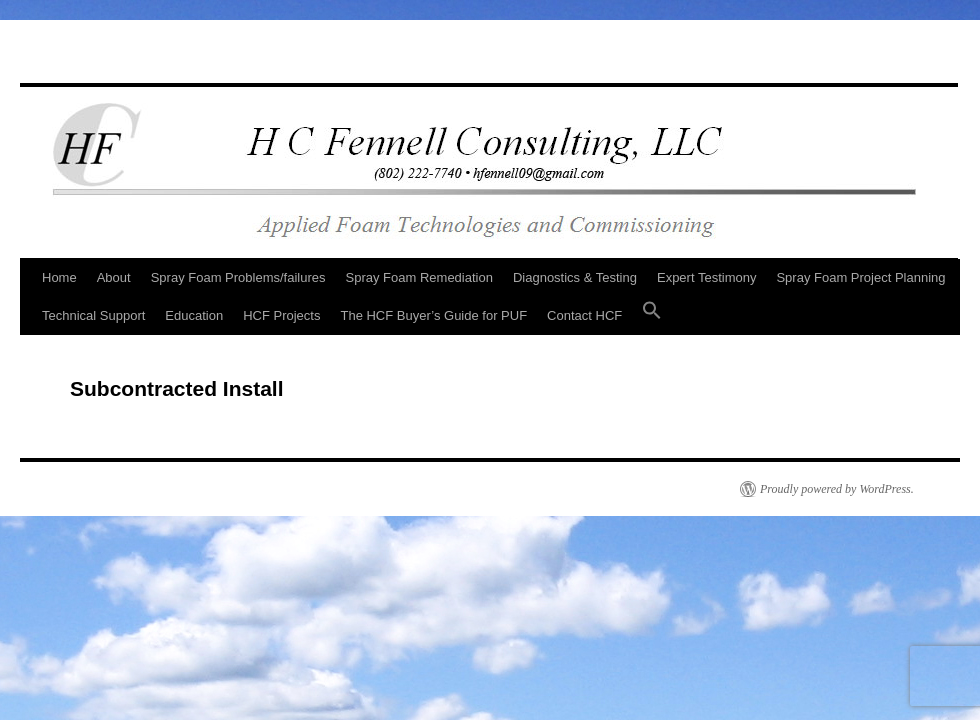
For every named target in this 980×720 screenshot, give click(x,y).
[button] (652, 316)
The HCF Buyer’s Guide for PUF (433, 315)
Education (194, 315)
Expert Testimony (706, 277)
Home (59, 277)
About (114, 277)
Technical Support (93, 315)
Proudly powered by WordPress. (837, 489)
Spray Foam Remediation (419, 277)
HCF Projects (281, 315)
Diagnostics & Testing (575, 277)
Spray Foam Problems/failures (238, 277)
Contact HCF (584, 315)
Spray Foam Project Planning (860, 277)
